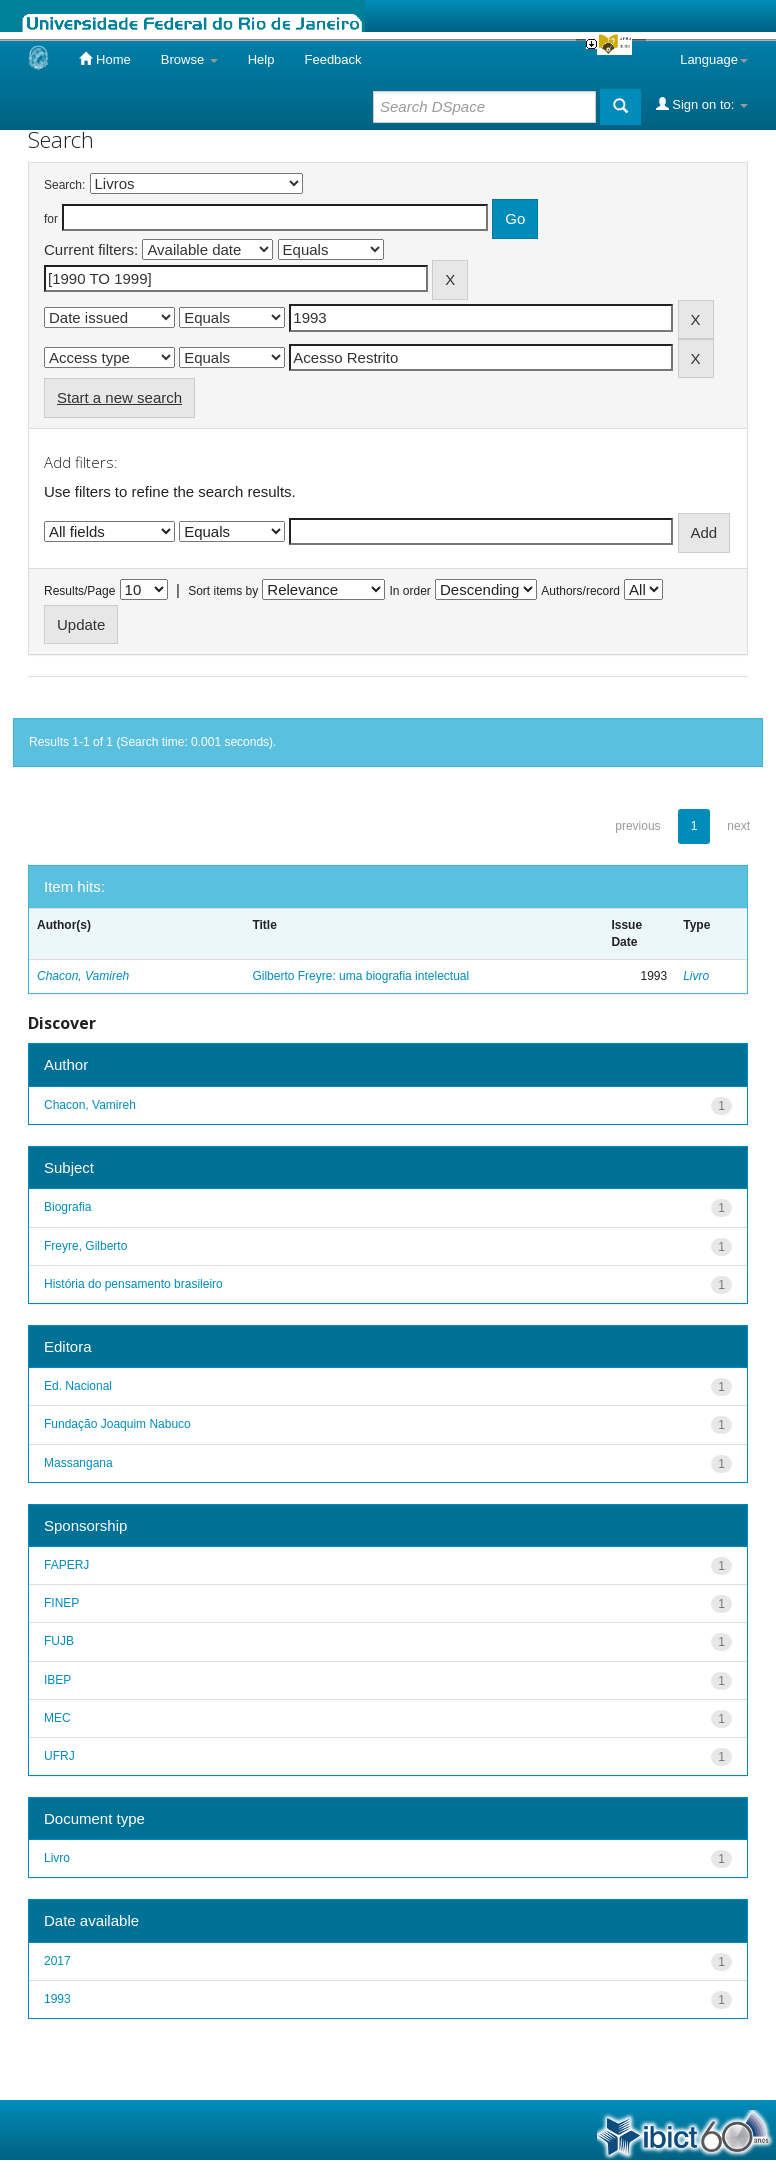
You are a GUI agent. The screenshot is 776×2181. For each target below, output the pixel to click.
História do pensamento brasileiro (133, 1284)
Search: (64, 185)
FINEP (61, 1603)
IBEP (57, 1680)
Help (261, 59)
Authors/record (580, 591)
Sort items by (223, 591)
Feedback (332, 59)
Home (104, 59)
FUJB (59, 1641)
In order (410, 591)
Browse (189, 59)
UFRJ (59, 1756)
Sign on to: (702, 104)
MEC (57, 1718)
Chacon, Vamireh (83, 976)
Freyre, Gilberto (85, 1246)
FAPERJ (66, 1565)
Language (714, 59)
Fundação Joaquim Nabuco (117, 1424)
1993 (57, 1999)
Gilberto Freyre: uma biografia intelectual (360, 976)
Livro (696, 976)
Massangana (78, 1463)
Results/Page (79, 591)
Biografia (67, 1207)
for (51, 219)
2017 (57, 1961)
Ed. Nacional (78, 1386)
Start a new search (119, 397)
